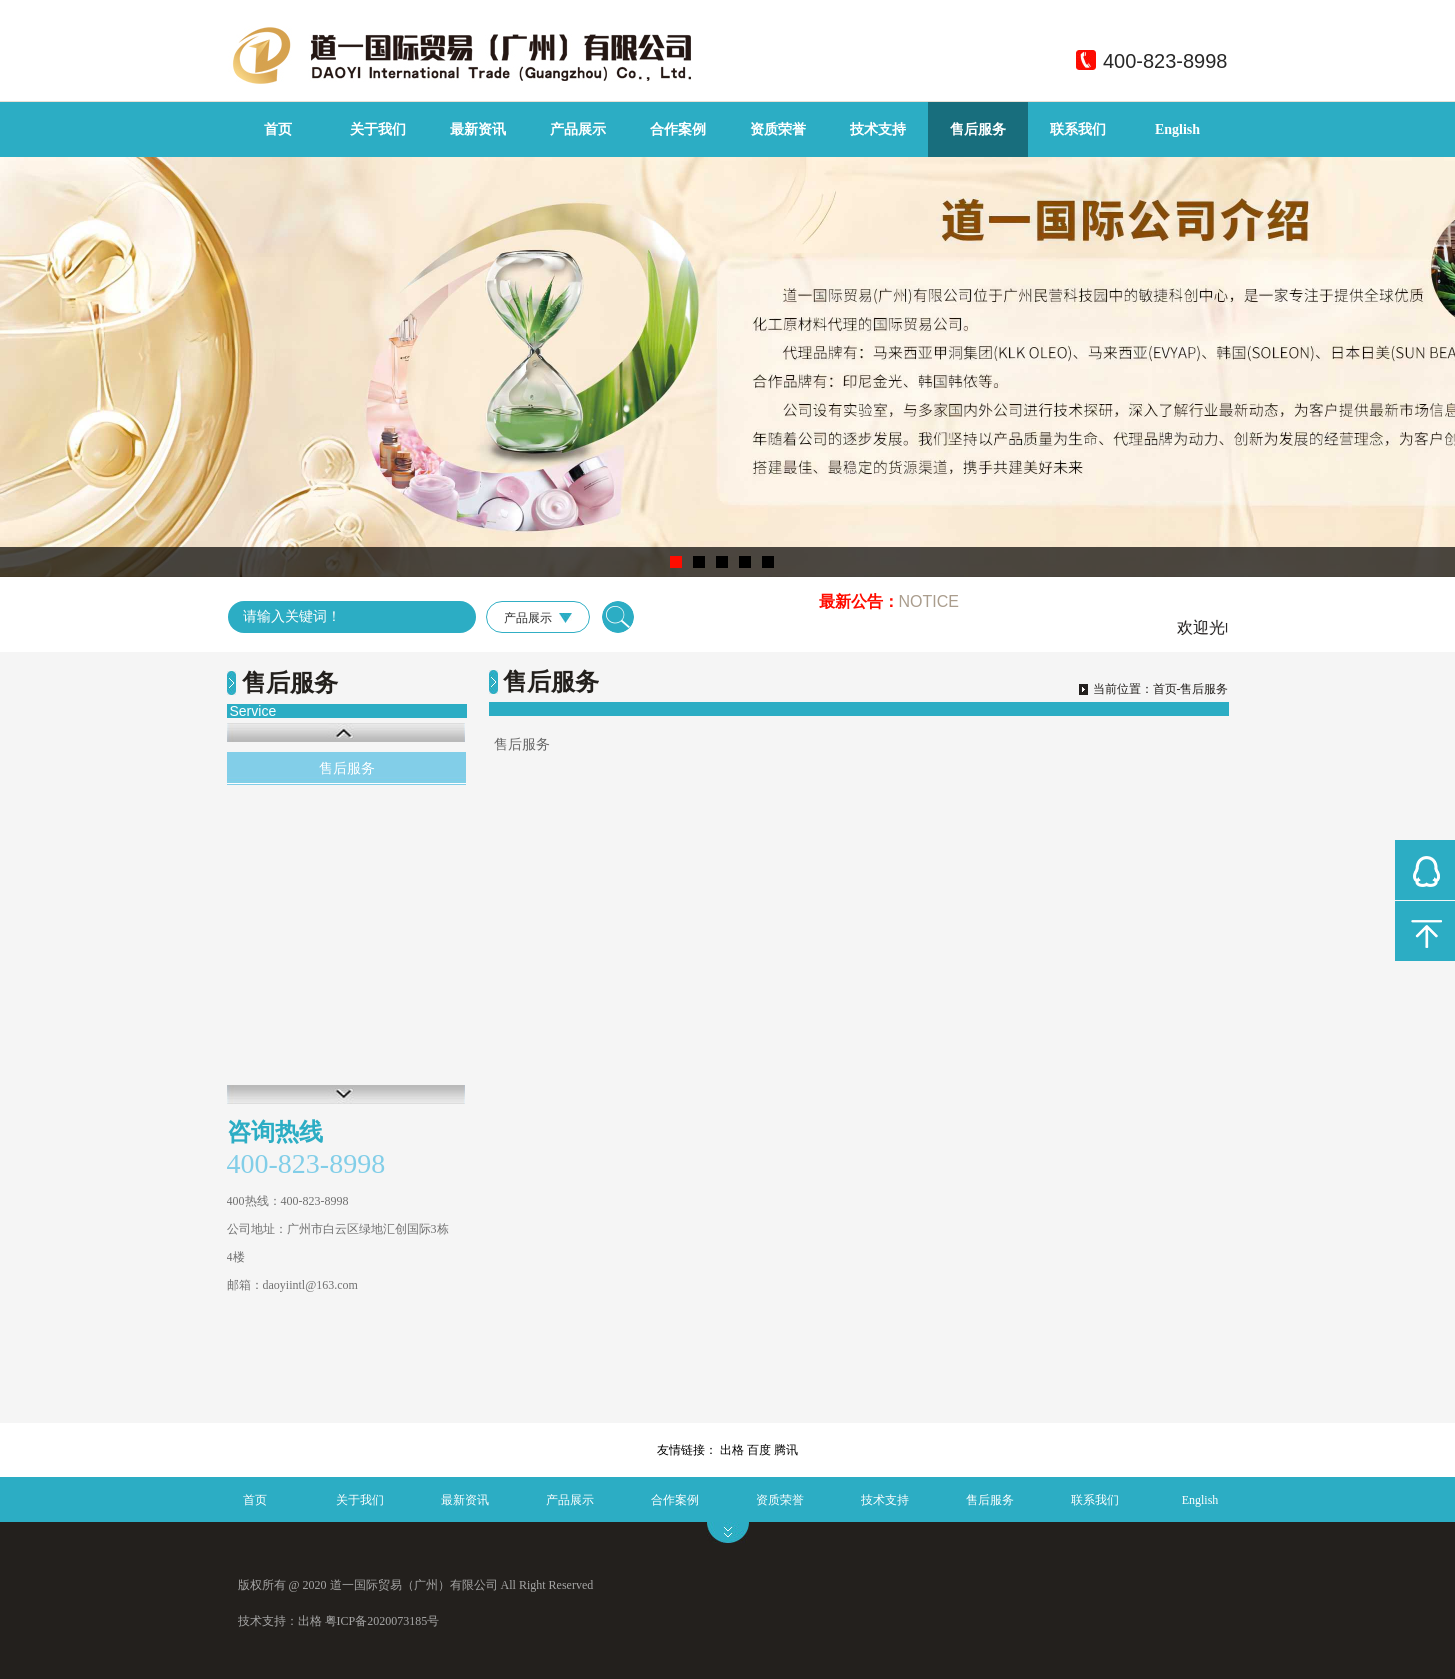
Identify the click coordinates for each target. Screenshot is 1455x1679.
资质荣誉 (778, 129)
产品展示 (578, 129)
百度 (759, 1450)
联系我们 (1078, 129)
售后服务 (978, 129)
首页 (278, 129)
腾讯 (786, 1450)
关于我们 (378, 129)
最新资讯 (478, 129)
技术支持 (878, 129)
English (1177, 129)
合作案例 (678, 129)
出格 (732, 1450)
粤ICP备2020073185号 (382, 1621)
